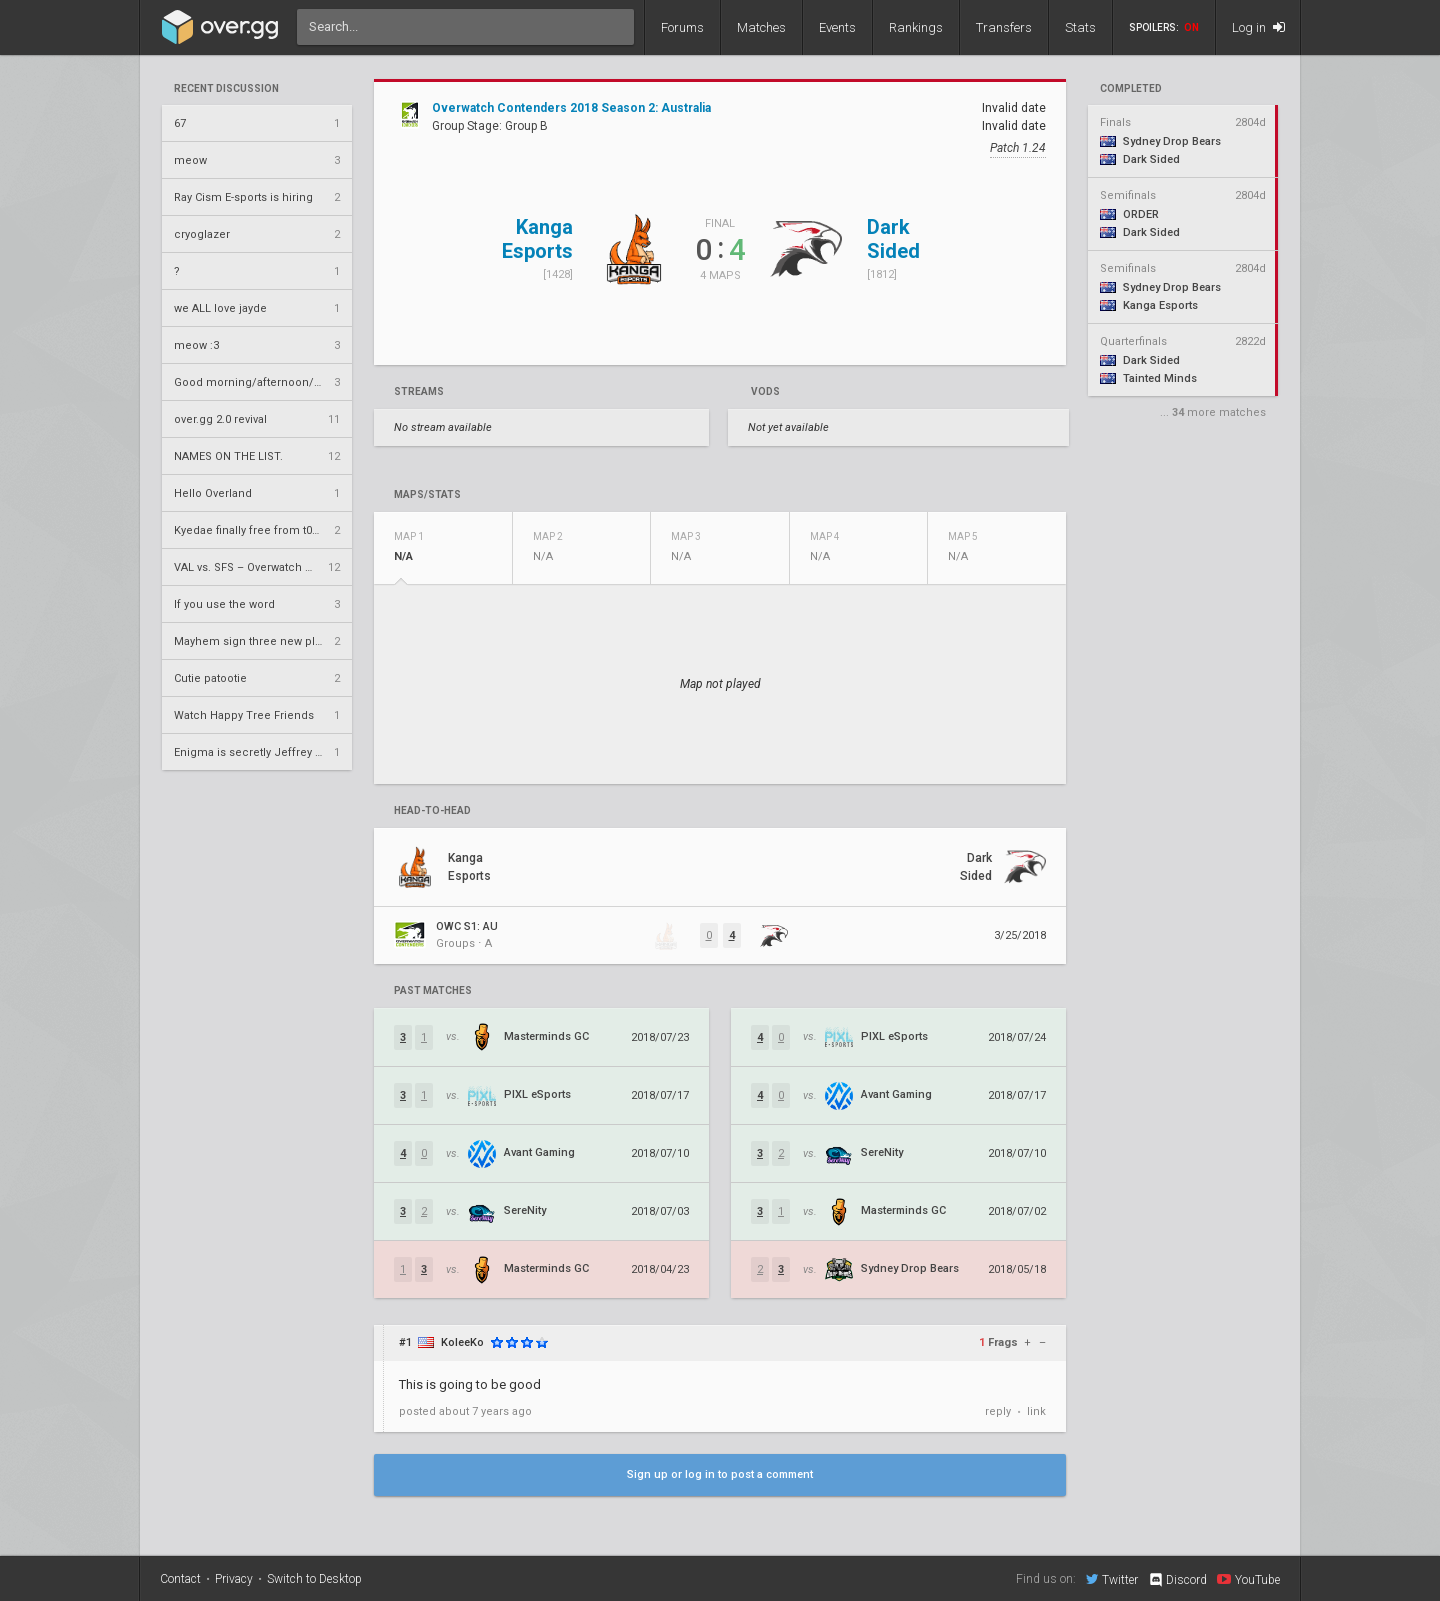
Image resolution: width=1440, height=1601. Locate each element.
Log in (1258, 27)
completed (1131, 89)
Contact (180, 1579)
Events (837, 27)
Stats (1080, 27)
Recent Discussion (226, 89)
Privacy (234, 1579)
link (1036, 1411)
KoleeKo (462, 1342)
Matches (761, 27)
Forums (682, 27)
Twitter (1112, 1579)
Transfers (1004, 27)
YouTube (1248, 1579)
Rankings (916, 27)
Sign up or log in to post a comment (720, 1474)
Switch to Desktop (314, 1579)
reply (998, 1411)
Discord (1177, 1580)
